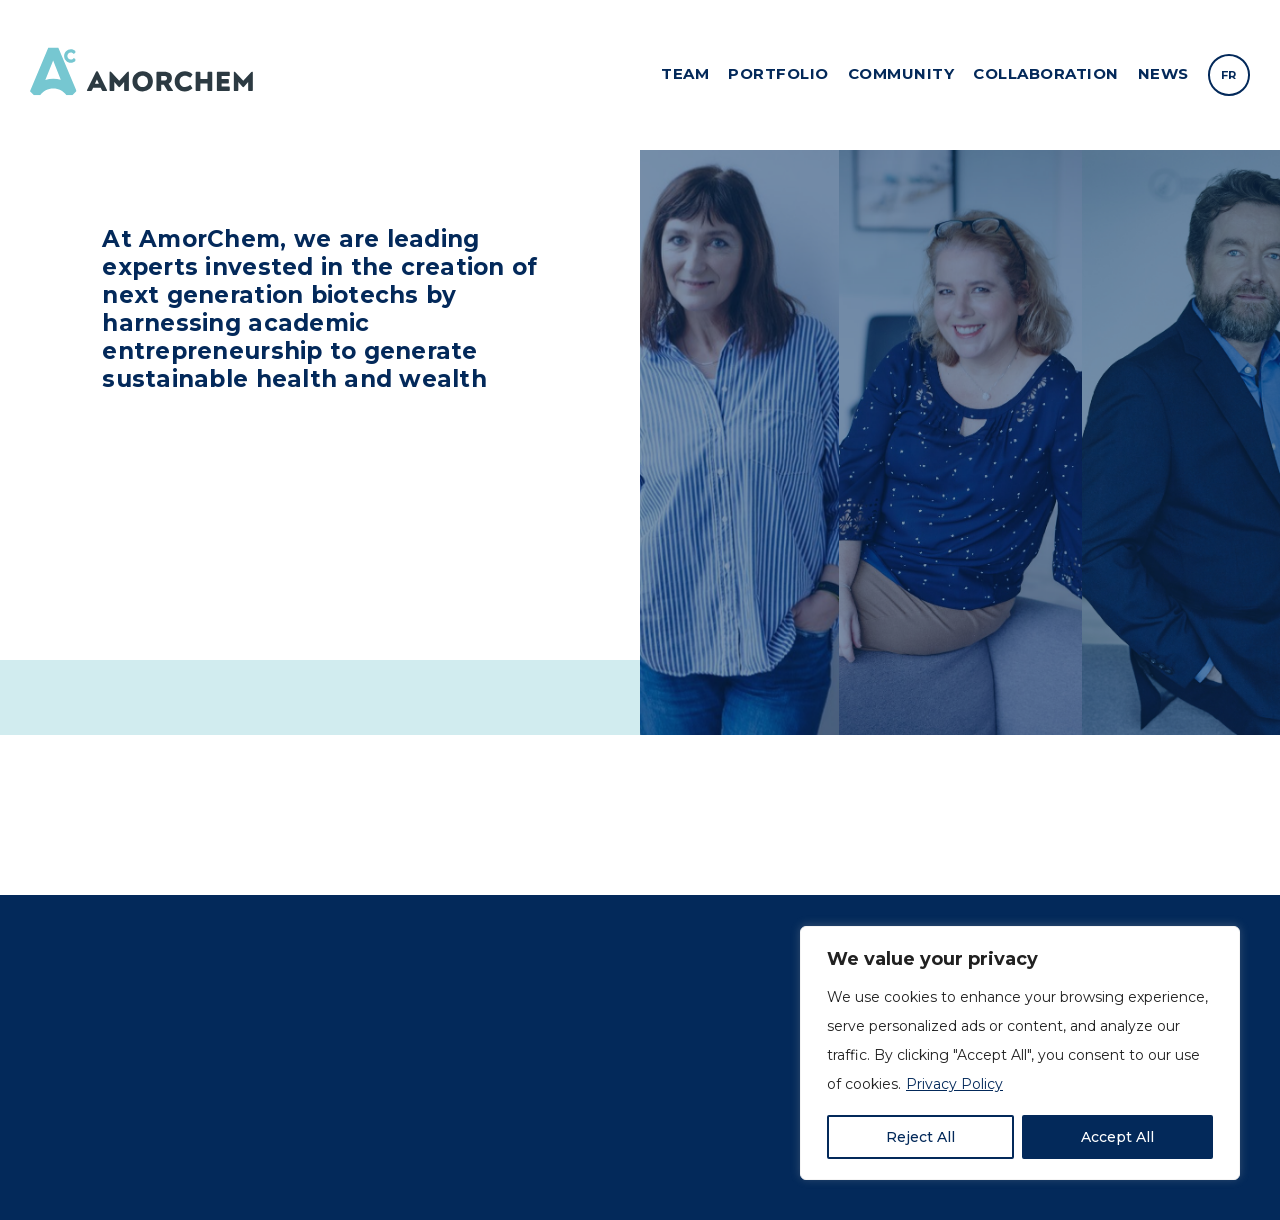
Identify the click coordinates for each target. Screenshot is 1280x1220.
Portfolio (778, 73)
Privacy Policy (954, 1084)
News (1163, 73)
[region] (1020, 1053)
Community (901, 73)
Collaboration (1046, 73)
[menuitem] (1229, 75)
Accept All (1117, 1137)
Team (685, 73)
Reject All (920, 1137)
